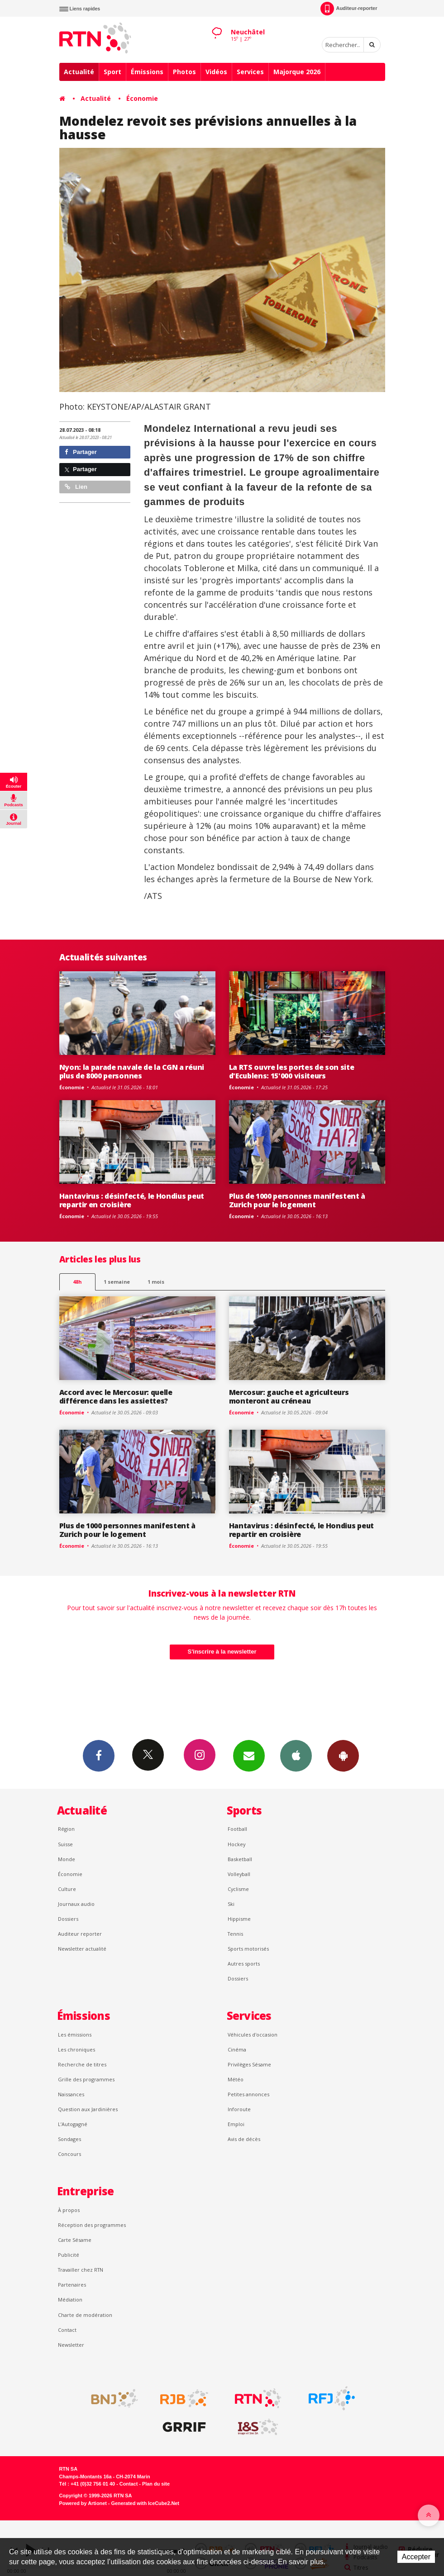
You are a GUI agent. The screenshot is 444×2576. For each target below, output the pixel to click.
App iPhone (296, 1755)
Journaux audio (76, 1904)
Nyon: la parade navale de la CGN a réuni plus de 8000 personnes (131, 1071)
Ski (231, 1904)
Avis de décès (244, 2139)
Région (66, 1829)
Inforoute (239, 2109)
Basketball (240, 1859)
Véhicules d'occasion (252, 2034)
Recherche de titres (82, 2064)
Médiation (70, 2299)
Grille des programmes (86, 2079)
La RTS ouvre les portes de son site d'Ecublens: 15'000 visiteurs (291, 1071)
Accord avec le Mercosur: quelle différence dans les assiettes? (115, 1396)
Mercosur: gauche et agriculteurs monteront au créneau (289, 1396)
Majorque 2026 (296, 71)
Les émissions (74, 2034)
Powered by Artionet (83, 2503)
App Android (343, 1755)
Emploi (236, 2124)
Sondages (69, 2139)
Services (250, 71)
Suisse (65, 1844)
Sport (112, 71)
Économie (142, 98)
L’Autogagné (72, 2124)
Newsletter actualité (82, 1949)
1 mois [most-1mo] (156, 1281)
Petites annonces (248, 2094)
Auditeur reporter (80, 1934)
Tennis (235, 1934)
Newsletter (71, 2345)
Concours (69, 2154)
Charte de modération (85, 2315)
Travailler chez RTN (80, 2270)
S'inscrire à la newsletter (222, 1651)
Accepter (416, 2557)
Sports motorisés (248, 1949)
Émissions (147, 71)
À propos (69, 2210)
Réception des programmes (92, 2225)
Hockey (236, 1844)
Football (237, 1829)
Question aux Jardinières (88, 2109)
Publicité (68, 2255)
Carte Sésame (74, 2240)
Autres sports (244, 1963)
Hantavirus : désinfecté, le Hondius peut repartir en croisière (131, 1200)
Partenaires (72, 2285)
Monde (66, 1859)
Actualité (79, 71)
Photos (184, 71)
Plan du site (156, 2483)
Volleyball (239, 1874)
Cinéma (237, 2049)
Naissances (71, 2094)
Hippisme (239, 1919)
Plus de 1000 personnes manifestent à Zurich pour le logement (297, 1200)
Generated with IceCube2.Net (145, 2503)
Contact (67, 2330)
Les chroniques (76, 2049)
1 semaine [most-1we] (117, 1281)
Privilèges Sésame (249, 2064)
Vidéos (216, 71)
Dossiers (68, 1919)
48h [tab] (77, 1281)
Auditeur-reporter (348, 8)
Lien (76, 486)
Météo (235, 2079)
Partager (81, 452)
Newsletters (249, 1755)
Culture (67, 1889)
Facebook (99, 1755)
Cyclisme (238, 1889)
